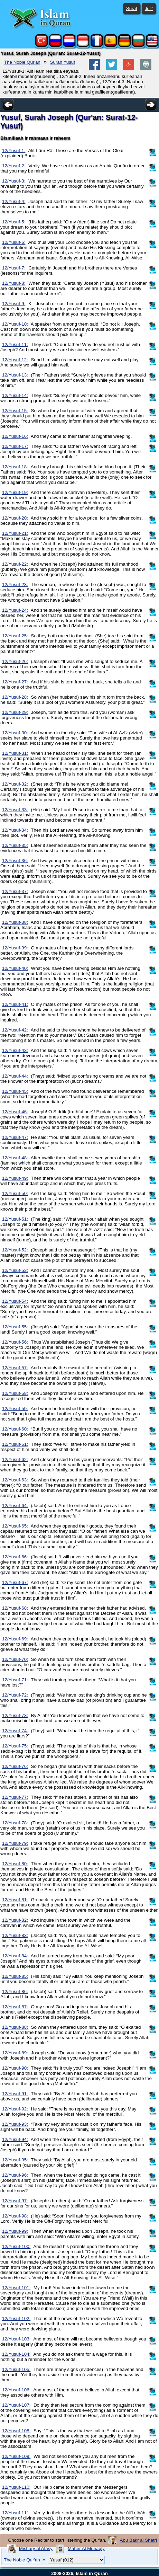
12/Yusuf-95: (15, 2159)
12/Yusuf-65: (15, 1526)
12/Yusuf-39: (15, 947)
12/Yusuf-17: (15, 446)
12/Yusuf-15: (15, 410)
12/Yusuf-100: (16, 2246)
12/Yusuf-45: (15, 1091)
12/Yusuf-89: (15, 2052)
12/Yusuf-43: (15, 1050)
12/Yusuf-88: (15, 2027)
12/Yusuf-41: (15, 1004)
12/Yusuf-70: (15, 1659)
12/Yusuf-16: (15, 436)
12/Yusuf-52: (15, 1249)
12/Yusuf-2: (13, 165)
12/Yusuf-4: (13, 201)
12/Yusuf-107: (16, 2405)
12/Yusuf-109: (16, 2456)
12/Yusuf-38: (15, 922)
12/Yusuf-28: (15, 697)
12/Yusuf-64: (15, 1505)
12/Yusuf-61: (15, 1444)
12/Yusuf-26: (15, 661)
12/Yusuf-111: (16, 2512)
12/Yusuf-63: (15, 1479)
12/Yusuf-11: (15, 344)
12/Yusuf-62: (15, 1459)
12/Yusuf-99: (15, 2231)
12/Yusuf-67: (15, 1582)
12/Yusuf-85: (15, 1976)
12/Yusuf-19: (15, 492)
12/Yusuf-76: (15, 1766)
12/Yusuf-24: (15, 610)
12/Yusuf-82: (15, 1920)
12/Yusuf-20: (15, 518)
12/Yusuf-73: (15, 1715)
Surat (131, 8)
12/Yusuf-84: (15, 1955)
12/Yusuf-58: (15, 1393)
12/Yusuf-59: (15, 1408)
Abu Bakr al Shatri (138, 2540)
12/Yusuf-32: (15, 784)
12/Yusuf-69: (15, 1638)
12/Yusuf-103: (16, 2339)
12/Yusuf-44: (15, 1076)
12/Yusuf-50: (15, 1193)
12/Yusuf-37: (15, 891)
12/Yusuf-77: (15, 1797)
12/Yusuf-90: (15, 2068)
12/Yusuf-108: (16, 2430)
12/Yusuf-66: (15, 1556)
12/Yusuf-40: (15, 968)
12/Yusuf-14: (15, 395)
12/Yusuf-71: (15, 1679)
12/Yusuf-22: (15, 564)
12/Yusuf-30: (15, 732)
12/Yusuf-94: (15, 2139)
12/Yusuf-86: (15, 1991)
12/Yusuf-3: (13, 181)
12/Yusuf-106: (16, 2389)
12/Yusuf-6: (13, 242)
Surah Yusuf (62, 62)
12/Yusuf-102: (16, 2318)
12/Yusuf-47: (15, 1137)
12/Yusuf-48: (15, 1157)
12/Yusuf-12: (15, 359)
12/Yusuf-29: (15, 712)
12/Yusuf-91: (15, 2093)
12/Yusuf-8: (13, 283)
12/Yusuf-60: (15, 1429)
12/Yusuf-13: (15, 375)
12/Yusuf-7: (13, 268)
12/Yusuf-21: (15, 533)
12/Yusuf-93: (15, 2124)
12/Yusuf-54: (15, 1301)
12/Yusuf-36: (15, 860)
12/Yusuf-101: (16, 2287)
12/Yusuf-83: (15, 1935)
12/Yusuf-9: (13, 303)
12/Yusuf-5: (13, 221)
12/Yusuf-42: (15, 1030)
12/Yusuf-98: (15, 2216)
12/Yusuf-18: (15, 466)
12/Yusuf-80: (15, 1863)
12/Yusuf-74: (15, 1730)
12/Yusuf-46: (15, 1111)
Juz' (149, 8)
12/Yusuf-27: (15, 681)
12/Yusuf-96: (15, 2175)
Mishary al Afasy (36, 2548)
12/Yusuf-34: (15, 830)
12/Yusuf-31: (15, 753)
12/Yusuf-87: (15, 2006)
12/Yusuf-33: (15, 809)
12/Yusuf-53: (15, 1270)
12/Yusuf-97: (15, 2200)
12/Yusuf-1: (13, 150)
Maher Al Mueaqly (86, 2548)
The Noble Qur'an (22, 62)
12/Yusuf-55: (15, 1326)
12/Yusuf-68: (15, 1608)
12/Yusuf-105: (16, 2369)
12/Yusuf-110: (16, 2487)
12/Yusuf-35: (15, 845)
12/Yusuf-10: (15, 324)
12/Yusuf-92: (15, 2109)
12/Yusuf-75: (15, 1746)
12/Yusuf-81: (15, 1899)
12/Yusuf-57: (15, 1367)
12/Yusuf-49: (15, 1178)
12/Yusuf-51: (15, 1219)
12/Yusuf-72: (15, 1695)
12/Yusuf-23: (15, 584)
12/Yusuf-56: (15, 1342)
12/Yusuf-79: (15, 1843)
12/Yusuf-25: (15, 635)
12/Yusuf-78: (15, 1822)
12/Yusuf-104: (16, 2354)
